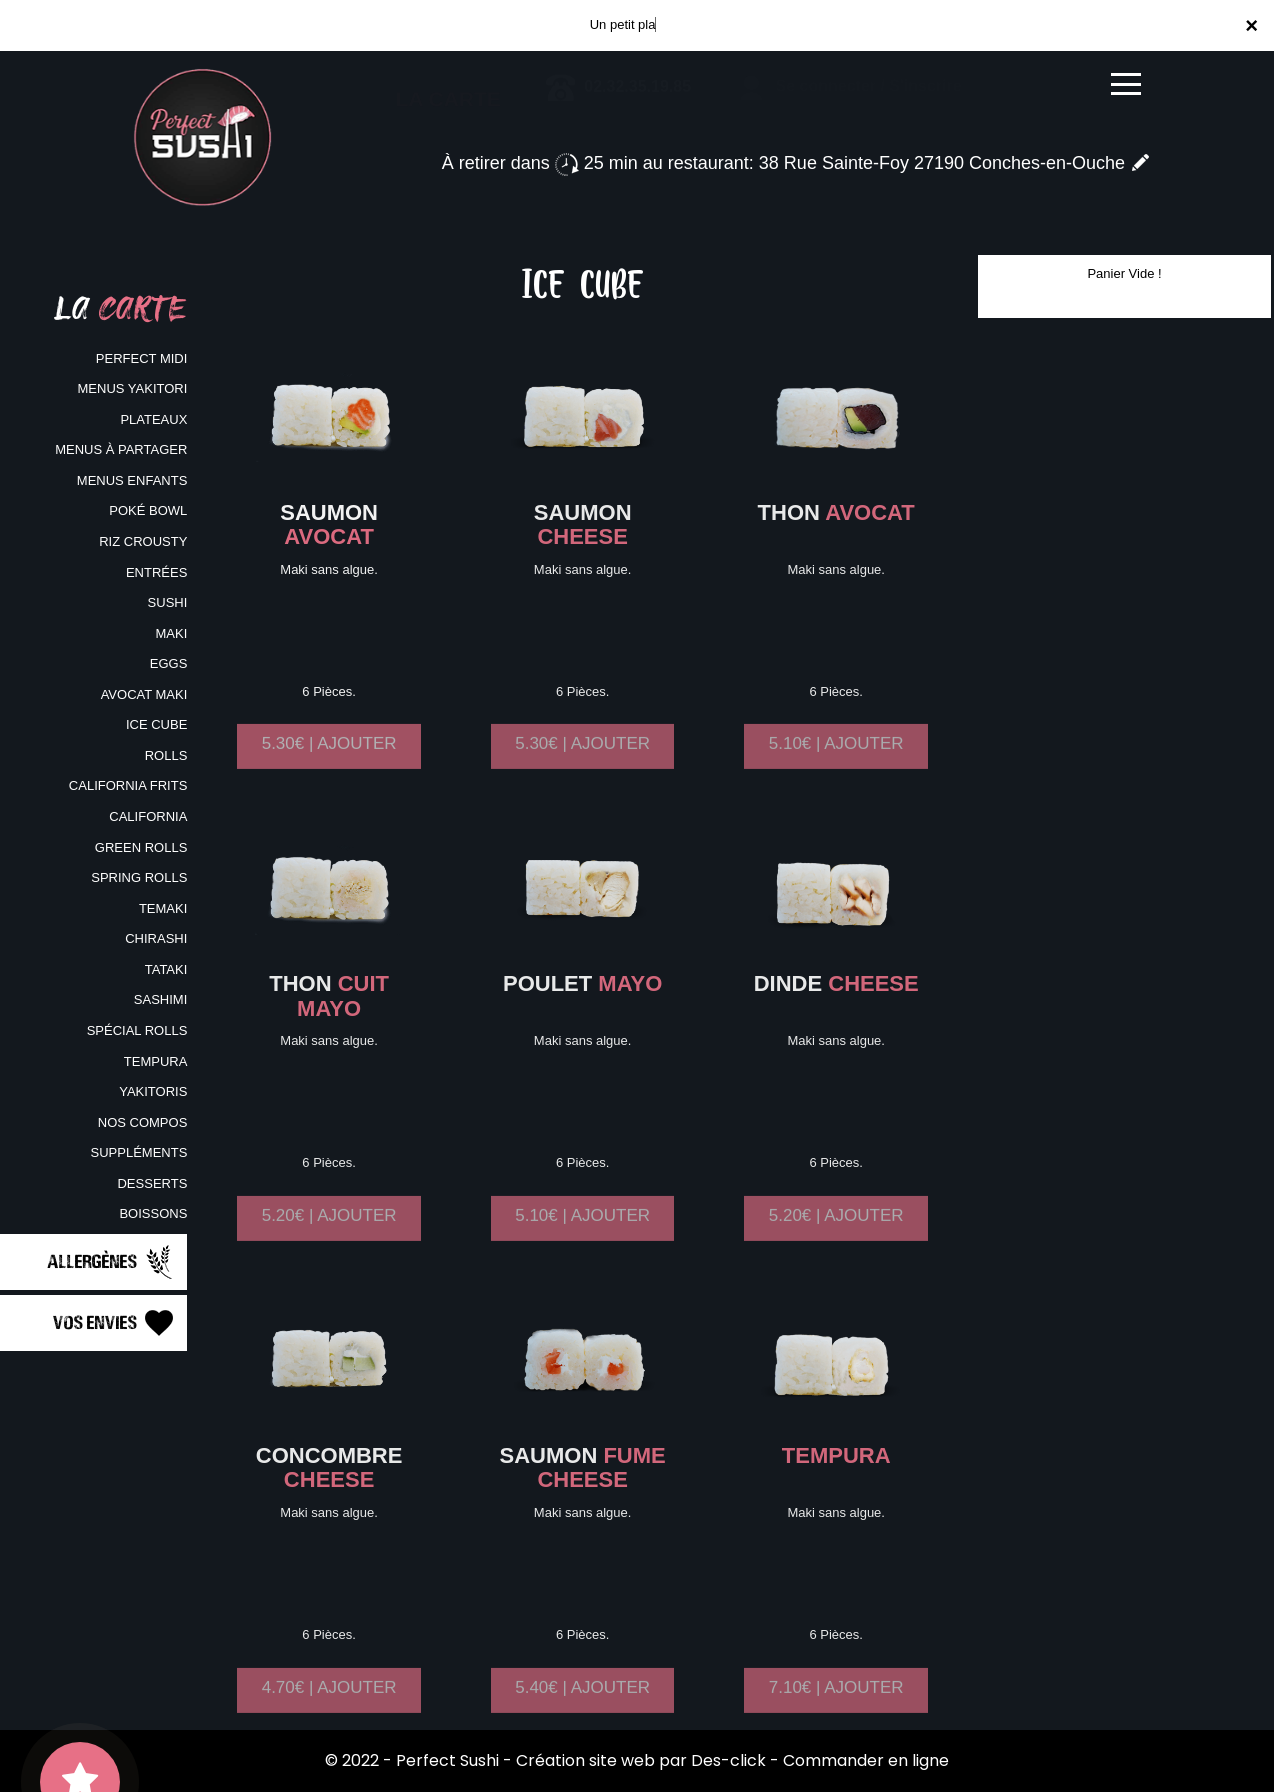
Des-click (728, 1760)
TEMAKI (163, 908)
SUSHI (168, 602)
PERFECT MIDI (142, 358)
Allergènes (112, 1262)
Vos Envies (115, 1323)
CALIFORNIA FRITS (128, 785)
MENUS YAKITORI (133, 388)
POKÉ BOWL (148, 510)
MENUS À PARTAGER (121, 449)
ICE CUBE (156, 724)
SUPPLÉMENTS (139, 1152)
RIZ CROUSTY (143, 541)
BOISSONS (153, 1213)
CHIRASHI (156, 938)
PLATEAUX (153, 419)
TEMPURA (156, 1061)
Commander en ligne (866, 1760)
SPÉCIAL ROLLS (137, 1030)
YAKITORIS (153, 1091)
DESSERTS (152, 1183)
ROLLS (166, 755)
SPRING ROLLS (139, 877)
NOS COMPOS (143, 1122)
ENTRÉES (156, 572)
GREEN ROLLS (141, 847)
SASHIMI (160, 999)
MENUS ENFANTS (132, 480)
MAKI (172, 633)
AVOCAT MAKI (144, 694)
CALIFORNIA (148, 816)
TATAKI (166, 969)
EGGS (169, 663)
